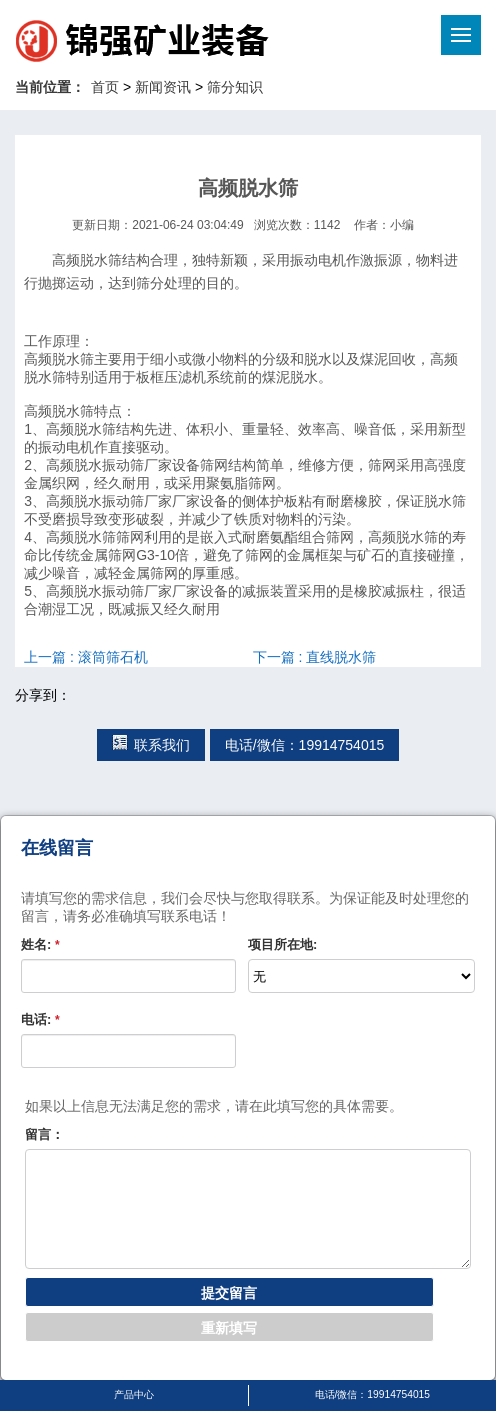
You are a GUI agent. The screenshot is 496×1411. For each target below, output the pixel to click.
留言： (44, 1134)
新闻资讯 (163, 87)
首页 (105, 87)
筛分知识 (235, 87)
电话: (40, 1019)
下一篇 (315, 657)
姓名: (40, 944)
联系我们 (151, 745)
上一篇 (86, 657)
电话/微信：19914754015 (305, 745)
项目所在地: (282, 944)
